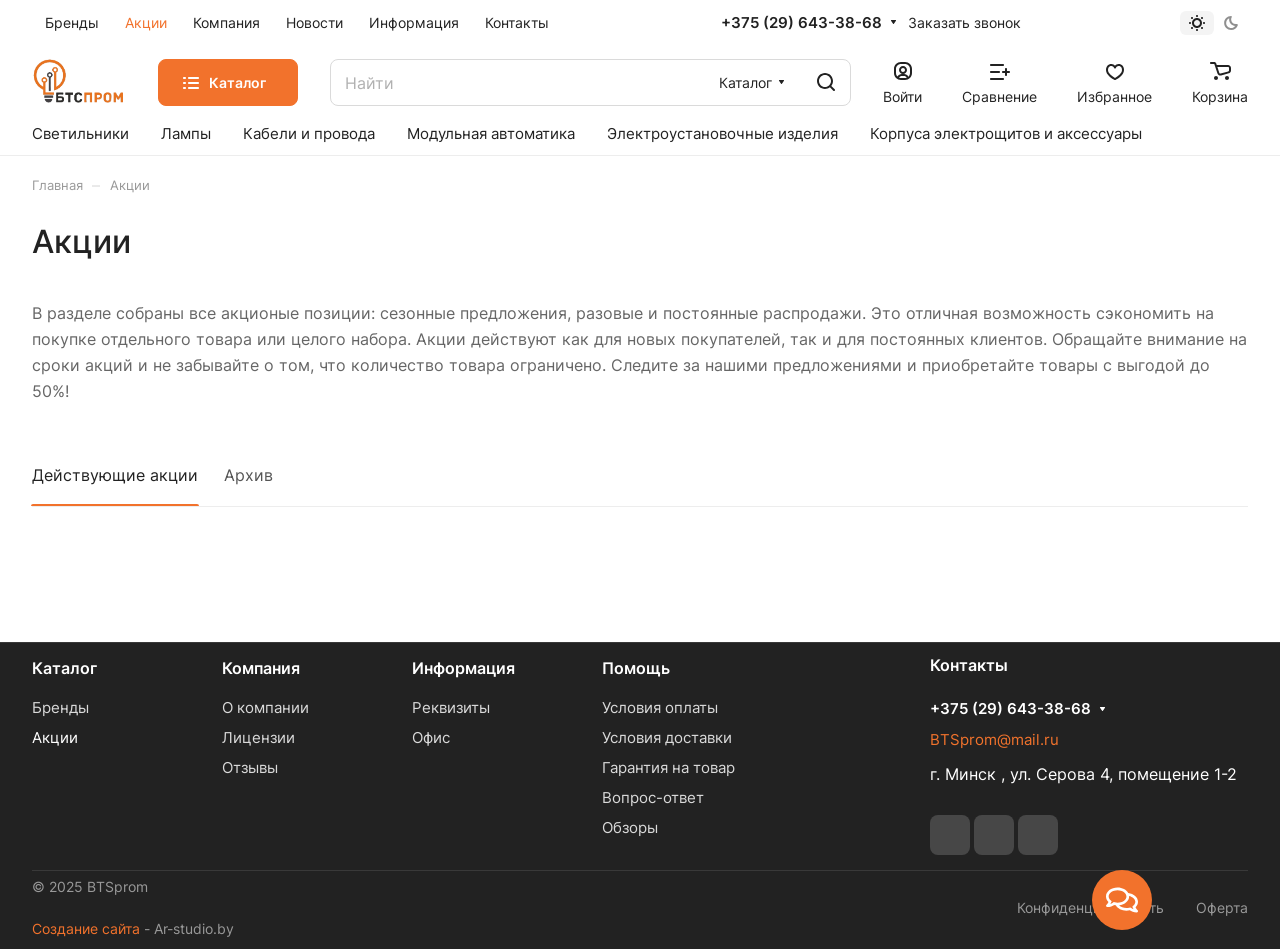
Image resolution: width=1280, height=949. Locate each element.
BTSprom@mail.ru (994, 739)
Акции (55, 737)
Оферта (1222, 907)
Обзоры (630, 827)
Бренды (60, 707)
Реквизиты (451, 707)
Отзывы (250, 767)
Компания (261, 668)
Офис (431, 737)
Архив (248, 475)
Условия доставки (667, 737)
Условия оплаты (660, 707)
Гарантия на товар (668, 767)
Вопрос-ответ (653, 797)
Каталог (64, 668)
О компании (265, 707)
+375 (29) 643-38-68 (801, 23)
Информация (463, 668)
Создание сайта (86, 928)
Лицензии (258, 737)
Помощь (636, 668)
